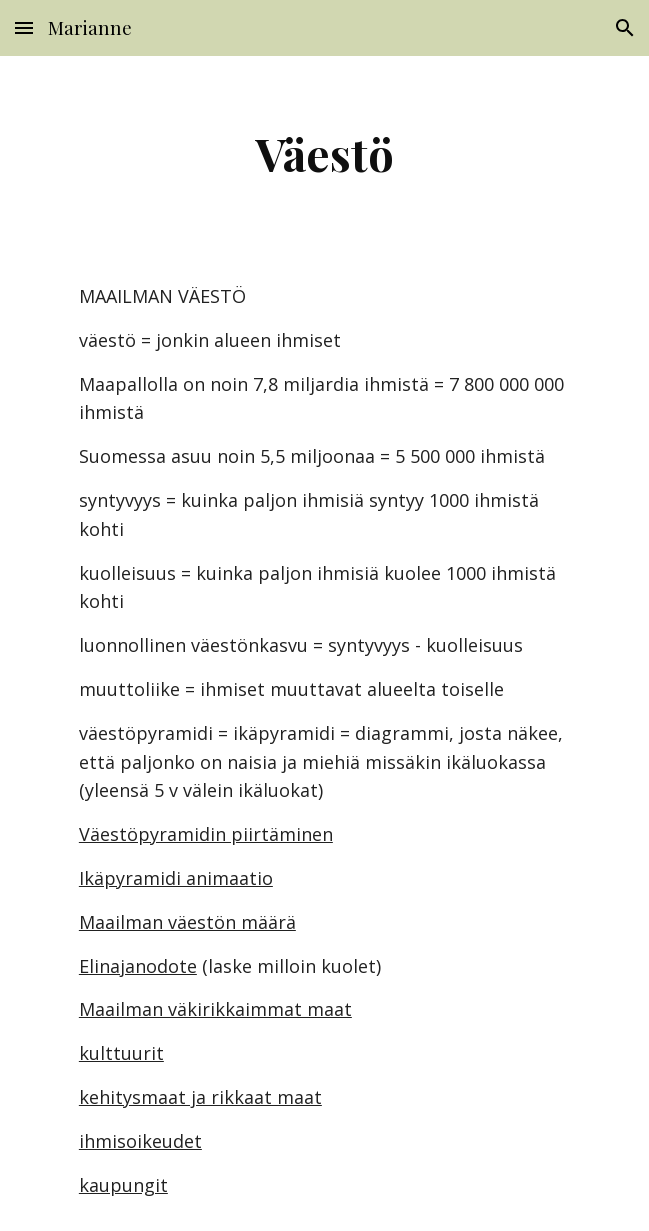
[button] (24, 27)
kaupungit (123, 1185)
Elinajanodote (138, 966)
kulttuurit (121, 1053)
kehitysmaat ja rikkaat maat (200, 1097)
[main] (324, 153)
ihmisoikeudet (140, 1141)
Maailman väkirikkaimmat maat (215, 1009)
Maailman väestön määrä (187, 922)
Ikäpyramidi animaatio (176, 878)
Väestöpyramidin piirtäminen (206, 834)
